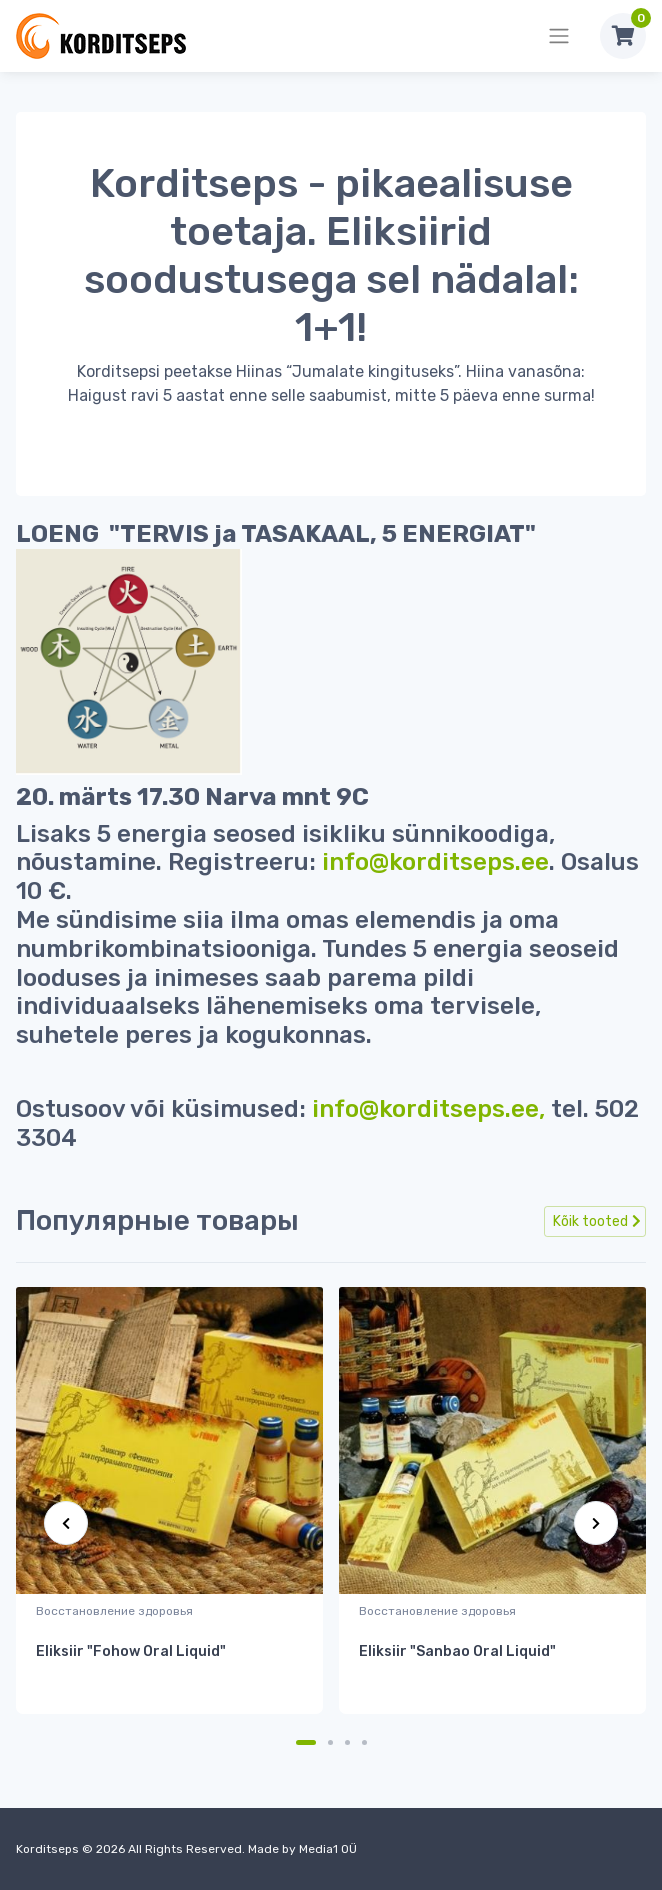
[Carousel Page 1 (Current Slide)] (306, 1742)
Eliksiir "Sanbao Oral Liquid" (457, 1651)
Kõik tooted (597, 1221)
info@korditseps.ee (435, 862)
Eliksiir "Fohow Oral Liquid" (131, 1651)
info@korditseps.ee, (428, 1109)
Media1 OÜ (328, 1849)
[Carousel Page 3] (347, 1742)
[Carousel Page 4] (364, 1742)
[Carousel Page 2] (330, 1742)
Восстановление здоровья (114, 1611)
